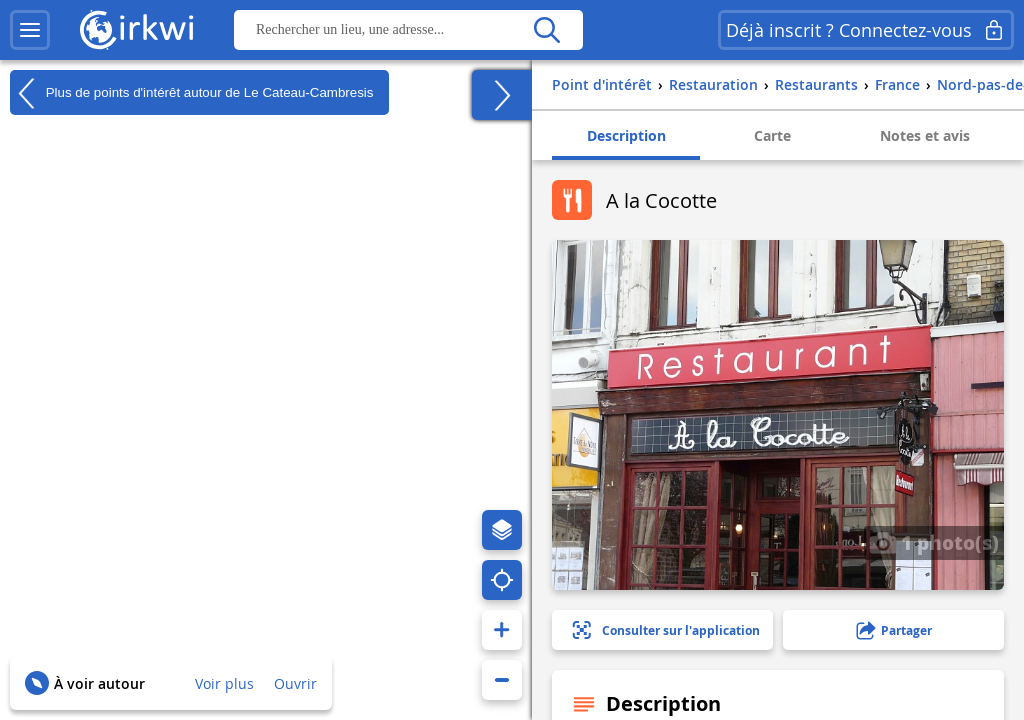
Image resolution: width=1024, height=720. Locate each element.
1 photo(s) (934, 542)
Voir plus (224, 683)
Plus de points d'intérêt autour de (192, 93)
